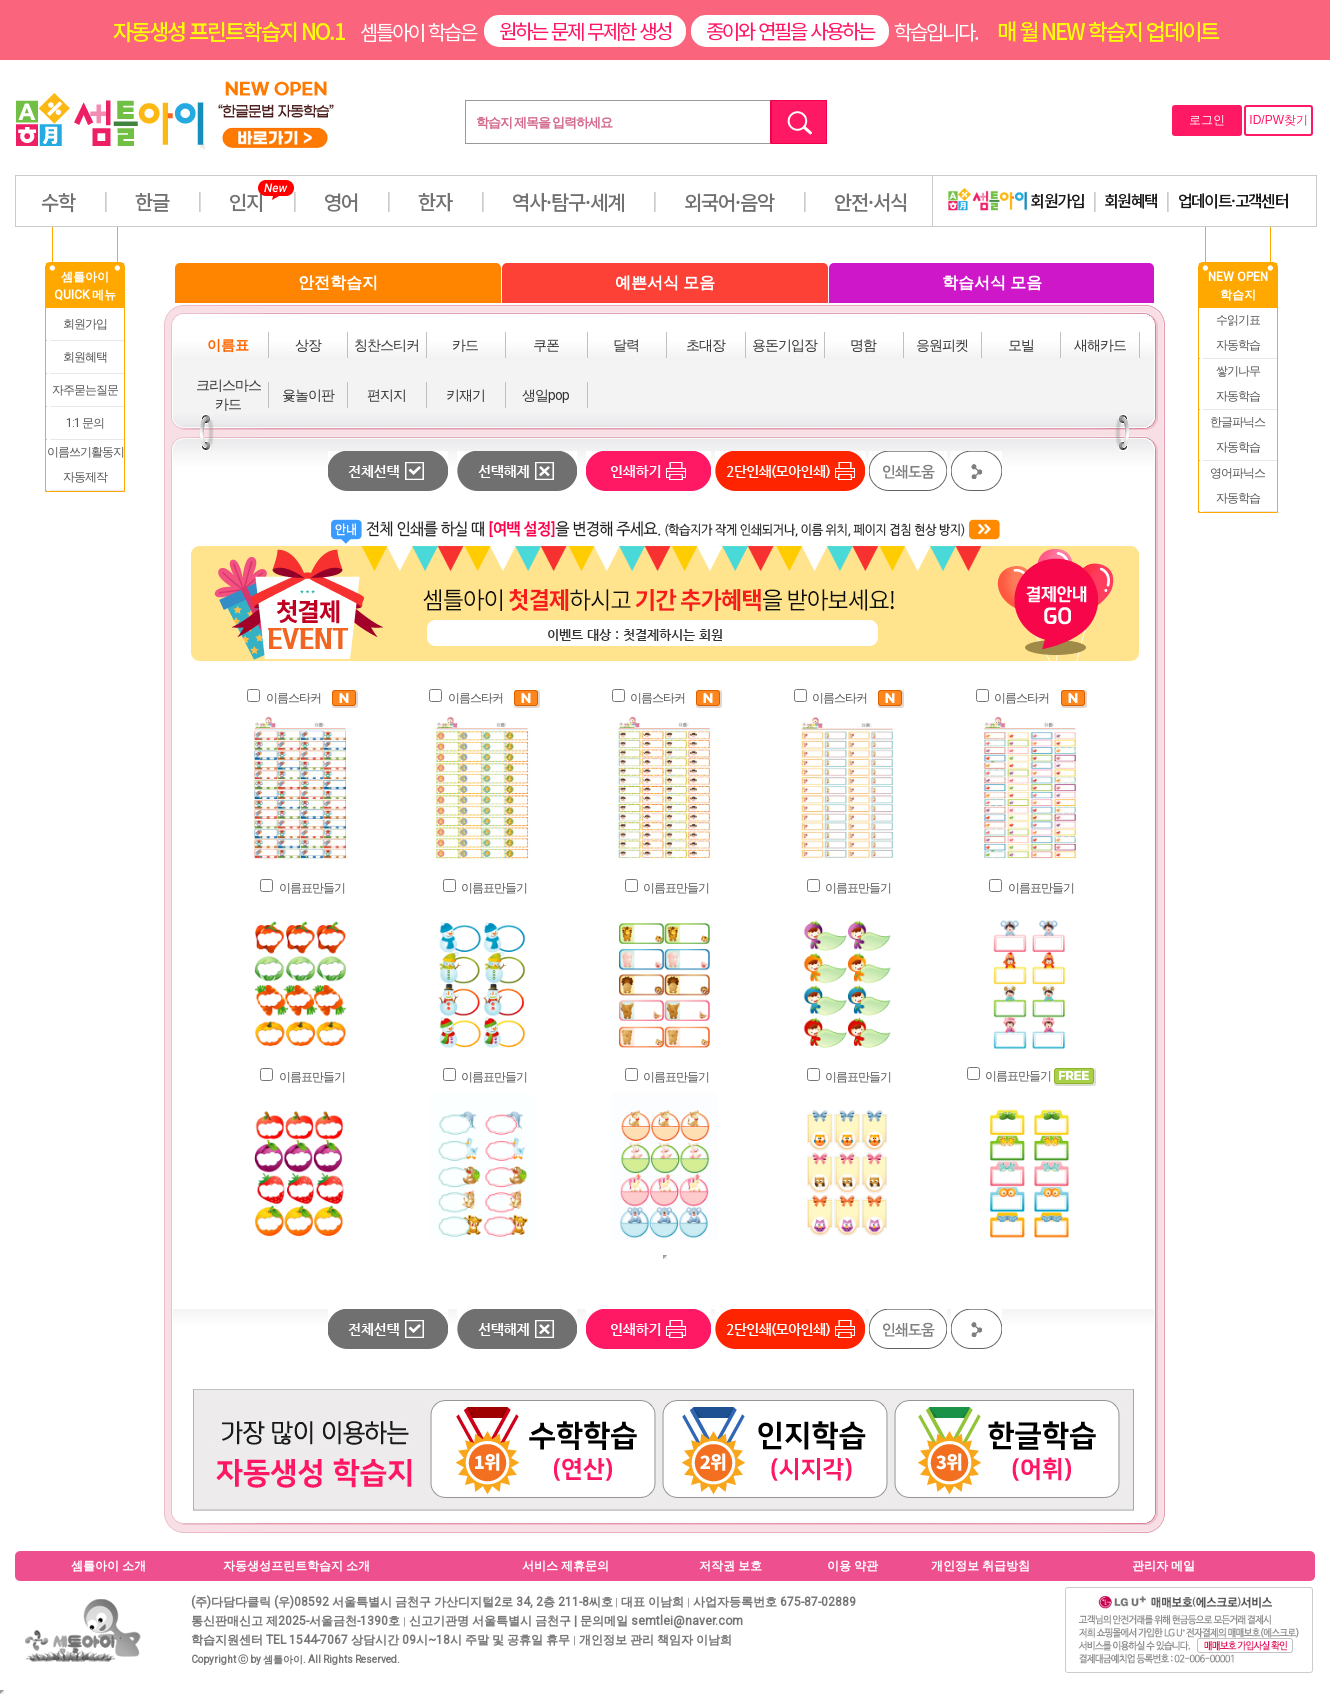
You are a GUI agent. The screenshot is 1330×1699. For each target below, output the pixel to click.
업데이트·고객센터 (1233, 200)
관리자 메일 (1163, 1566)
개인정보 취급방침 (980, 1566)
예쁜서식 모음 (665, 282)
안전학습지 (338, 282)
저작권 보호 (730, 1566)
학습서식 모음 (992, 282)
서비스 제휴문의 (565, 1566)
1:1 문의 (85, 423)
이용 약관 (852, 1566)
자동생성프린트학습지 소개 (296, 1566)
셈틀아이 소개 (108, 1566)
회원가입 (1016, 200)
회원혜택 (1131, 200)
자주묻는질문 (85, 390)
